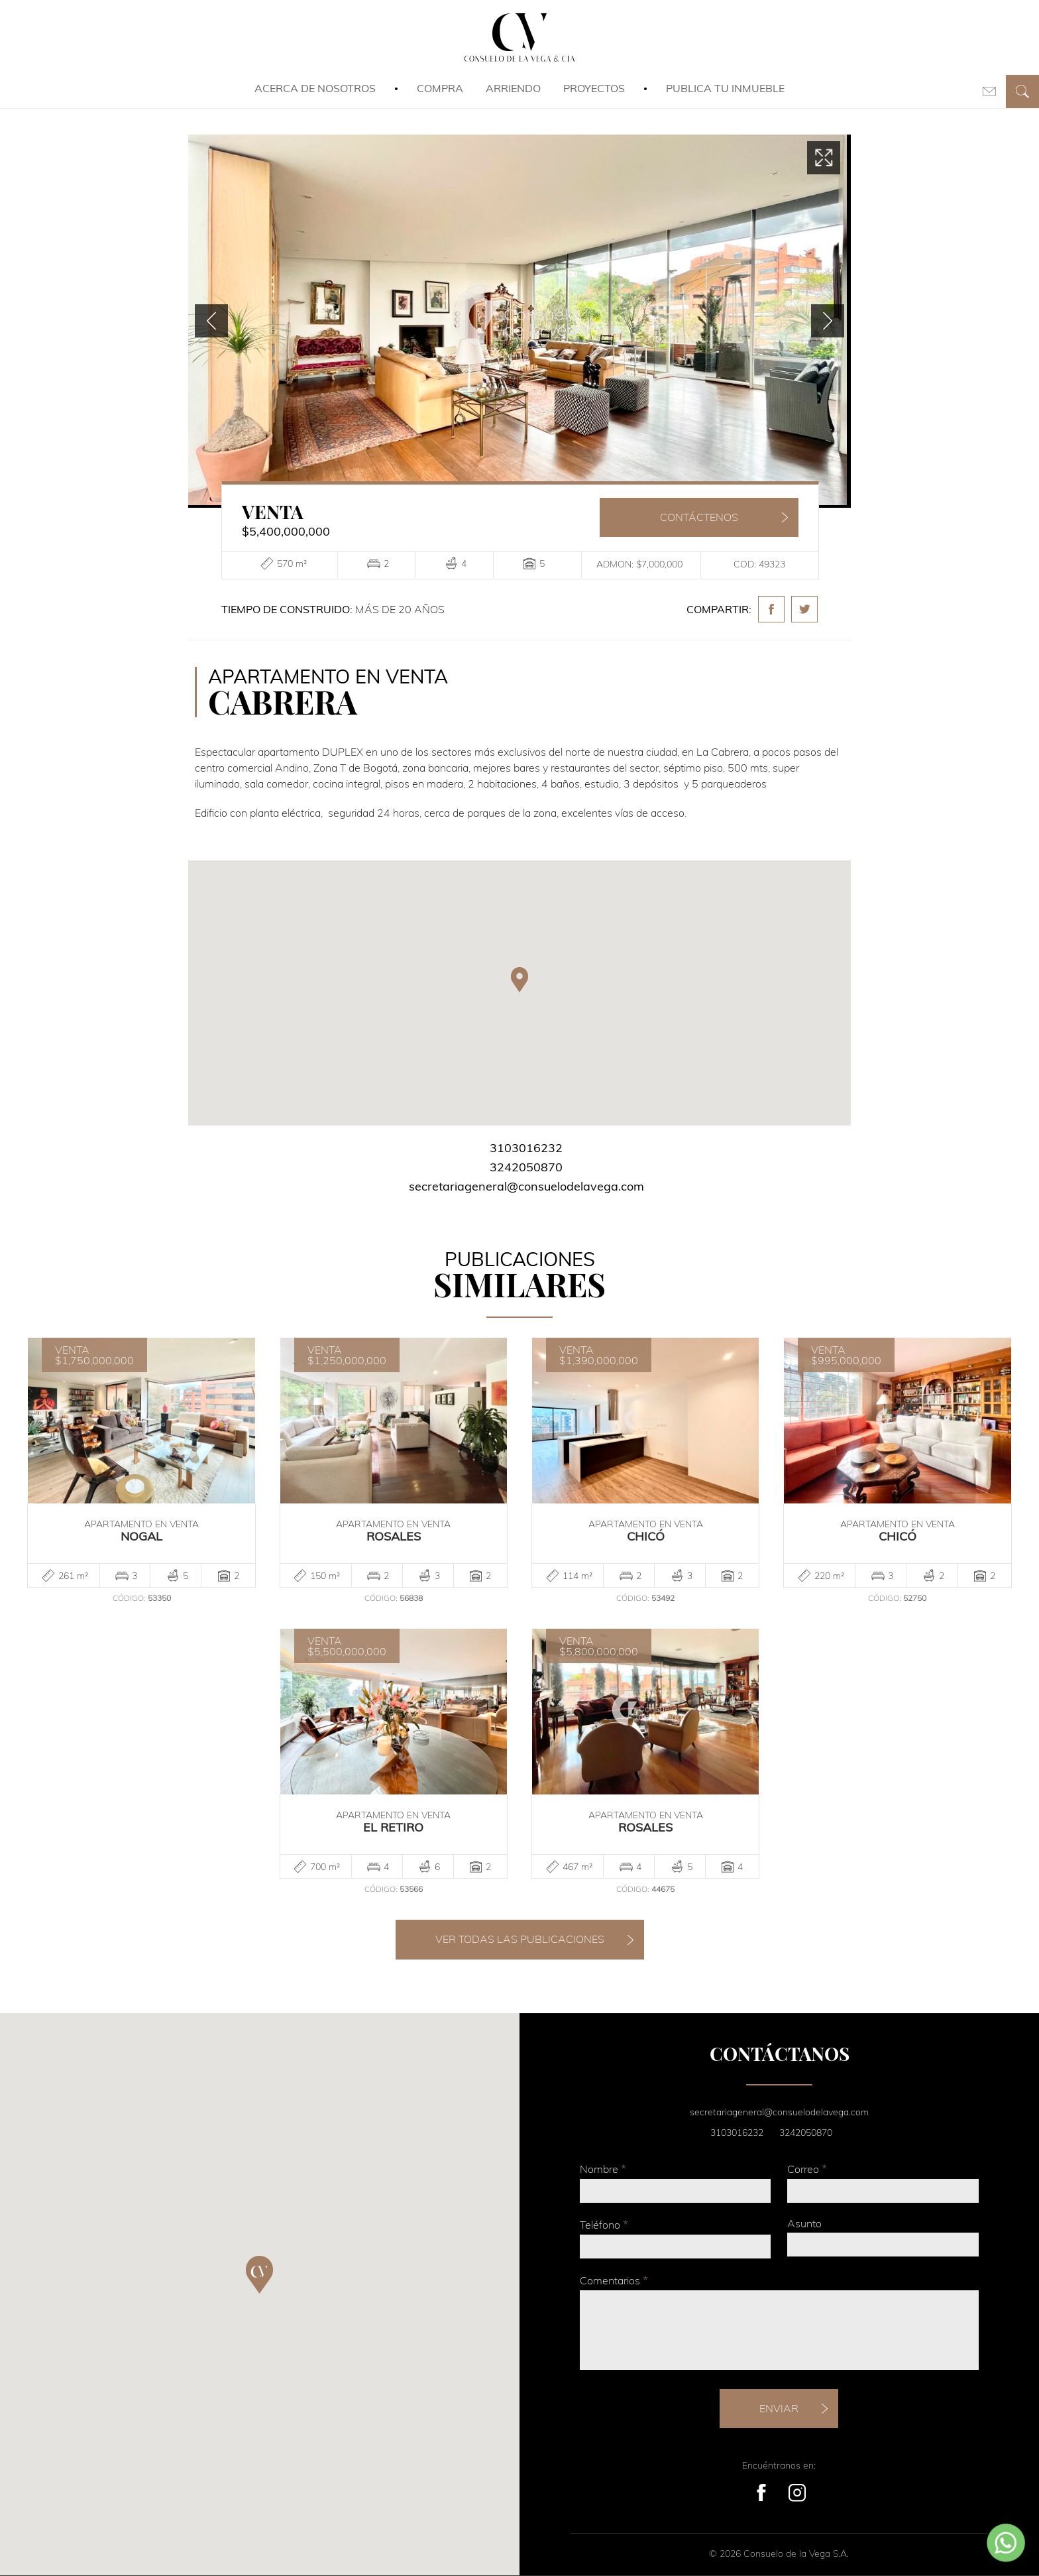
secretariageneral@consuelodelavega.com (526, 1186)
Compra (440, 88)
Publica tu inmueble (725, 88)
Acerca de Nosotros (315, 88)
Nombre (603, 2168)
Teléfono (604, 2224)
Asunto (804, 2223)
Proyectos (594, 88)
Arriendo (513, 88)
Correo (807, 2168)
